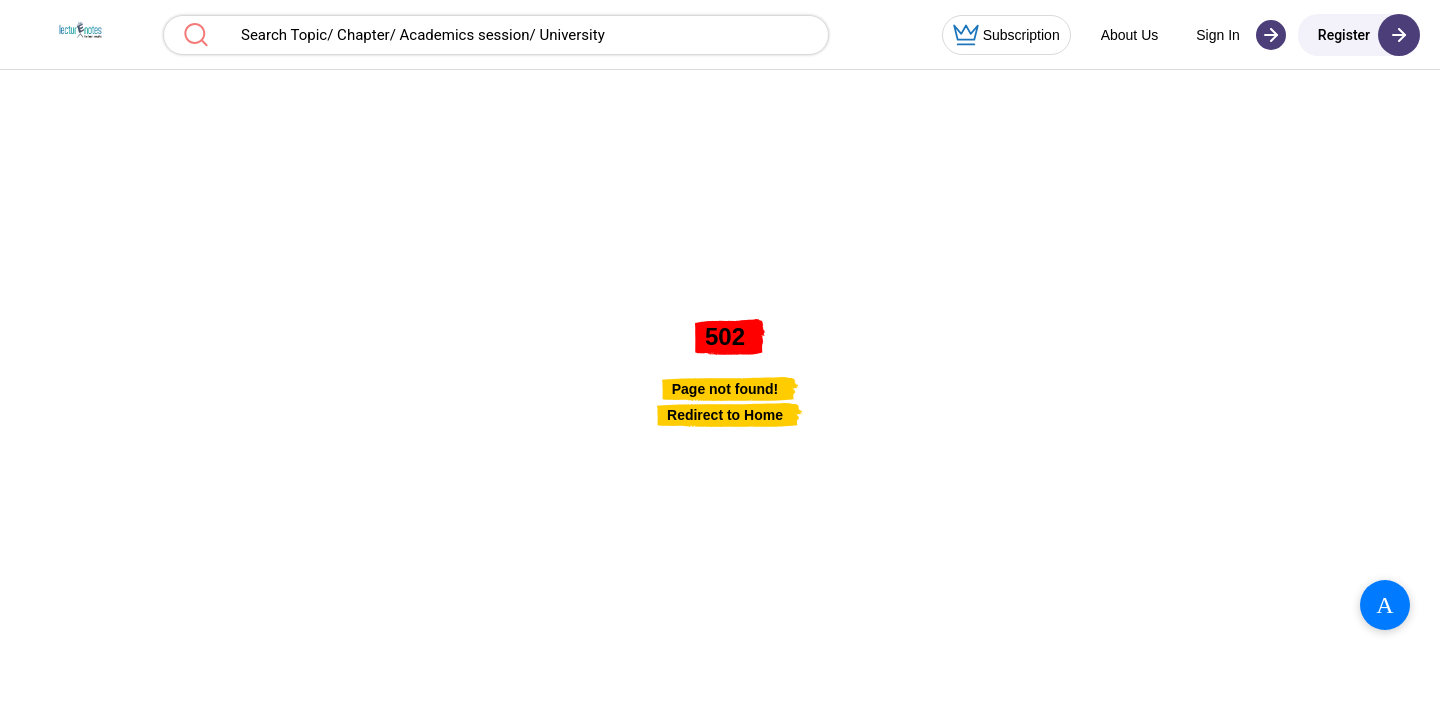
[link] (725, 415)
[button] (76, 35)
